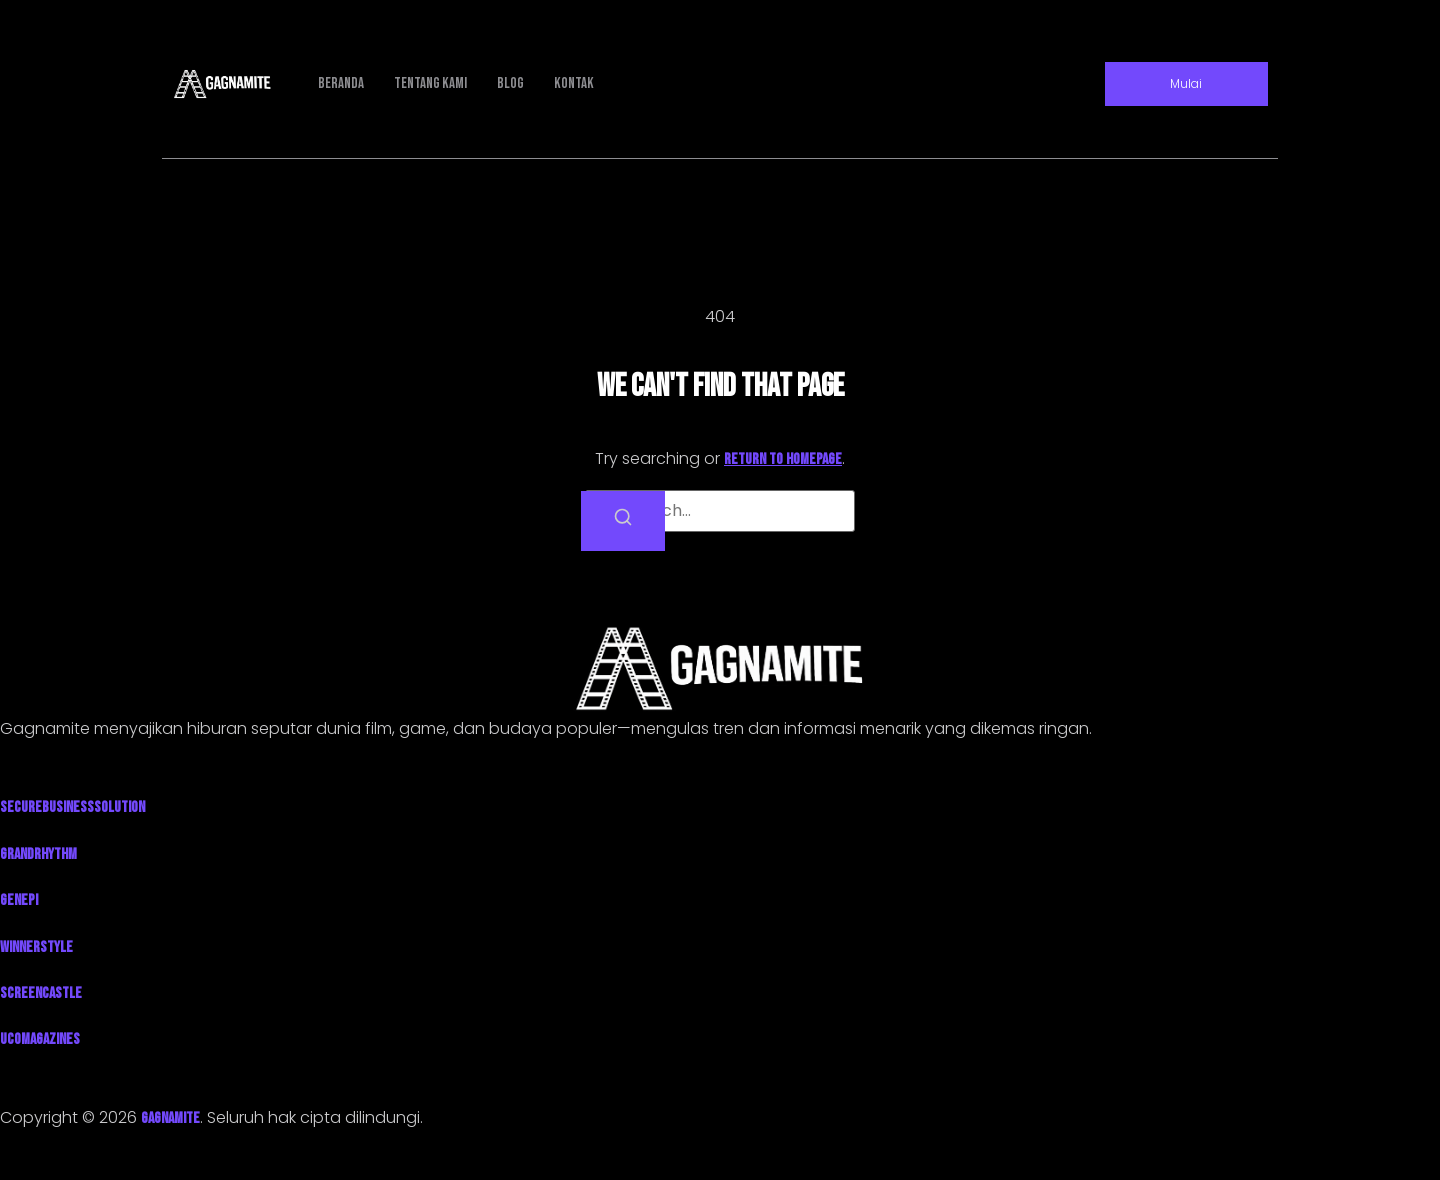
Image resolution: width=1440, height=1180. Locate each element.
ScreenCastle (41, 993)
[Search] (623, 521)
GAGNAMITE (170, 1118)
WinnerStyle (36, 947)
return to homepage (783, 459)
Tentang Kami (430, 83)
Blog (510, 83)
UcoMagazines (40, 1039)
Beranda (341, 83)
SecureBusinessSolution (72, 807)
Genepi (19, 900)
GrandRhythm (38, 854)
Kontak (574, 83)
